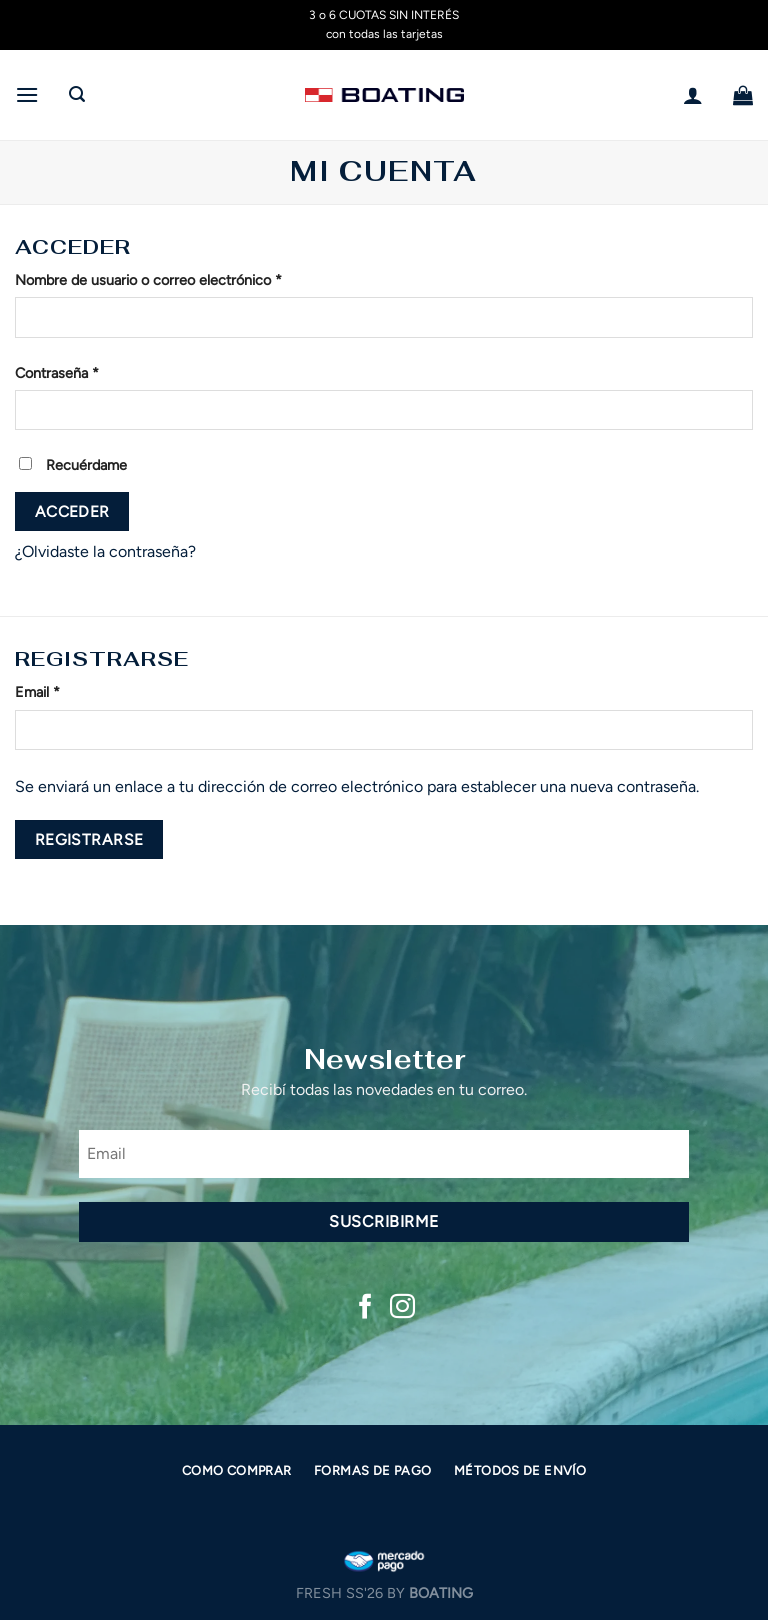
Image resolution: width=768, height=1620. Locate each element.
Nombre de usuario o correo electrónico (148, 280)
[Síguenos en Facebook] (365, 1308)
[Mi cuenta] (693, 95)
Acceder (72, 511)
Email (37, 692)
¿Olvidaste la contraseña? (105, 551)
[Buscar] (77, 94)
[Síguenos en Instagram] (402, 1308)
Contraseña (57, 373)
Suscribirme (383, 1221)
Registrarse (89, 839)
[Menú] (27, 94)
